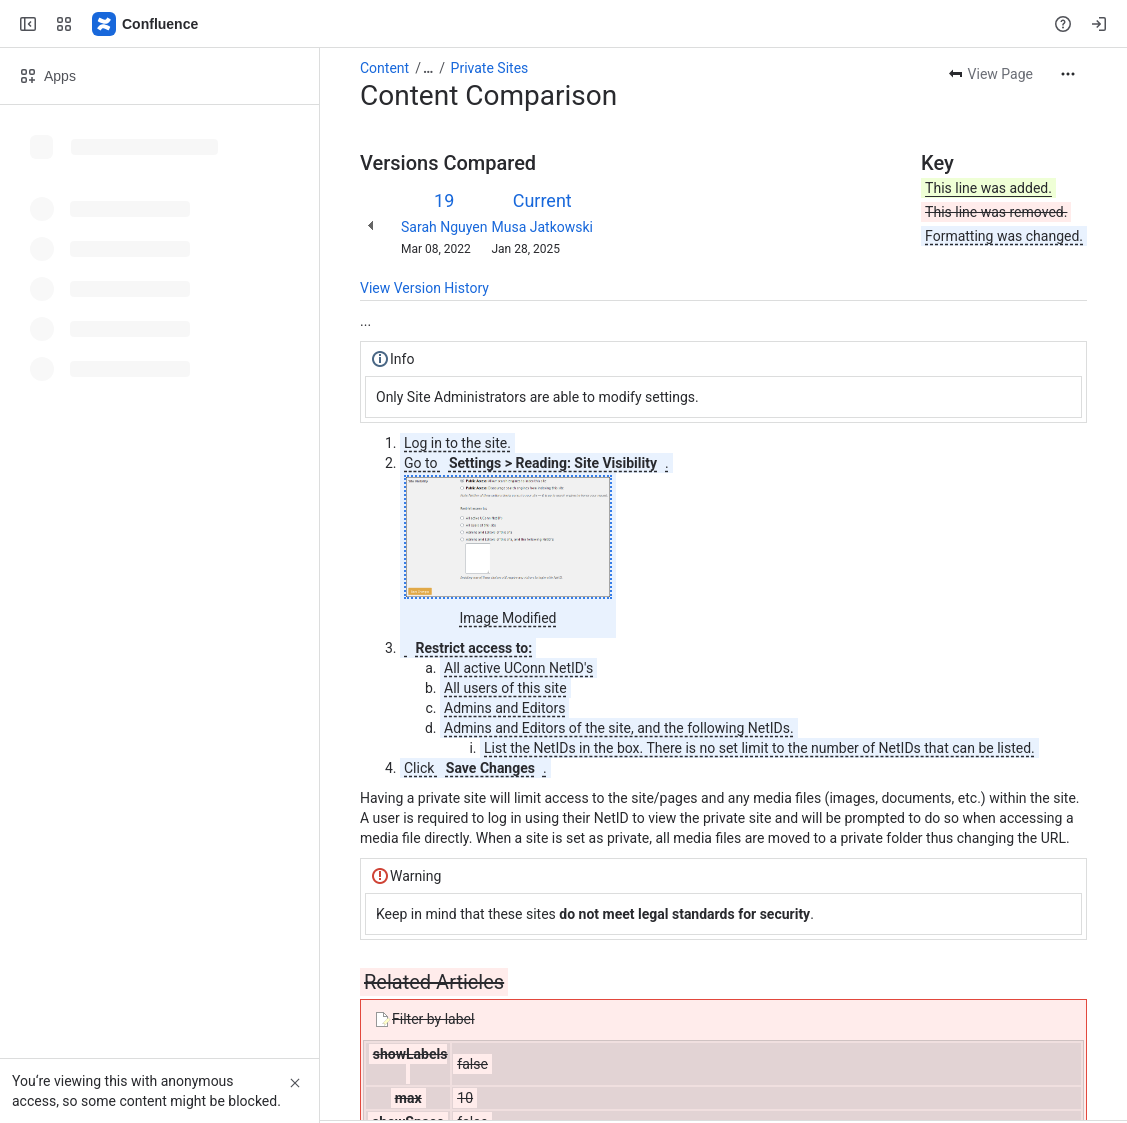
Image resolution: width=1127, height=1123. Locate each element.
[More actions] (1068, 74)
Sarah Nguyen (444, 227)
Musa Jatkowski (542, 227)
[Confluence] (146, 24)
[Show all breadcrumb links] (428, 68)
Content (384, 68)
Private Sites (490, 68)
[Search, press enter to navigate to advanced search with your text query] (559, 24)
